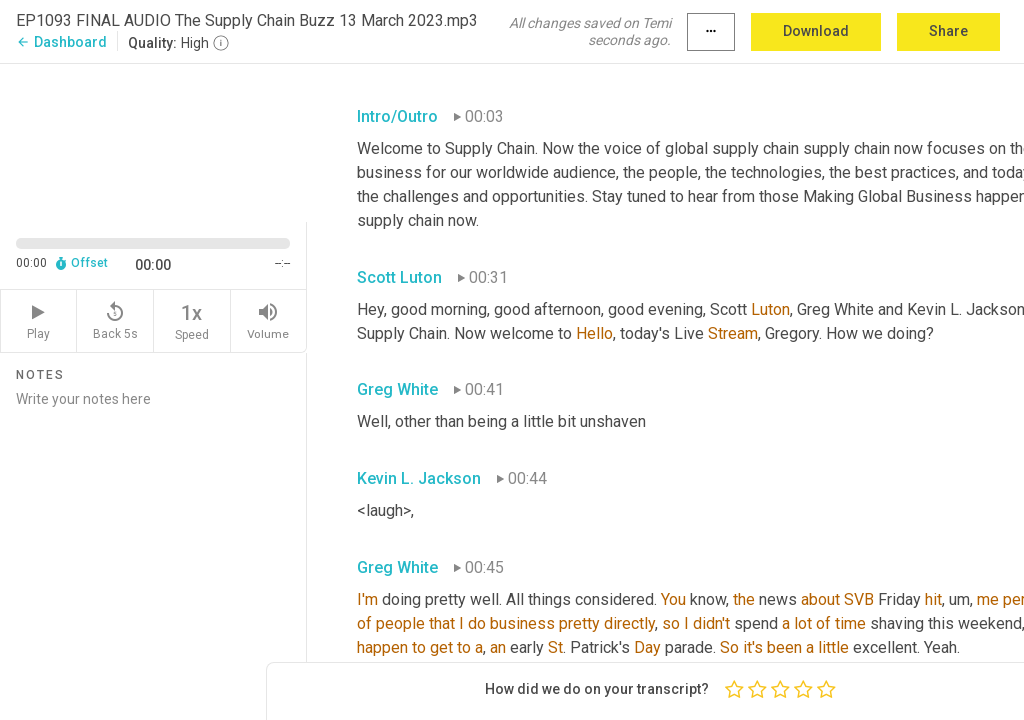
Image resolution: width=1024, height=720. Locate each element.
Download (816, 31)
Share (948, 31)
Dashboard (61, 42)
